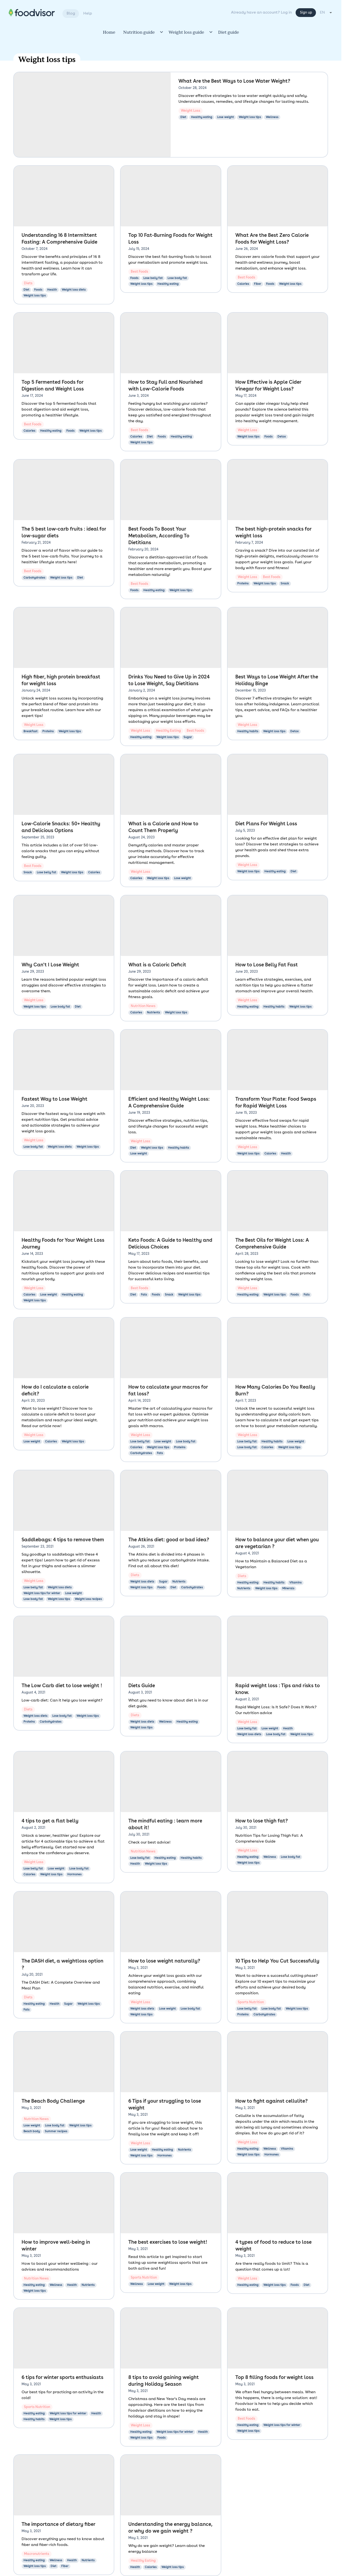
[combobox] (326, 12)
